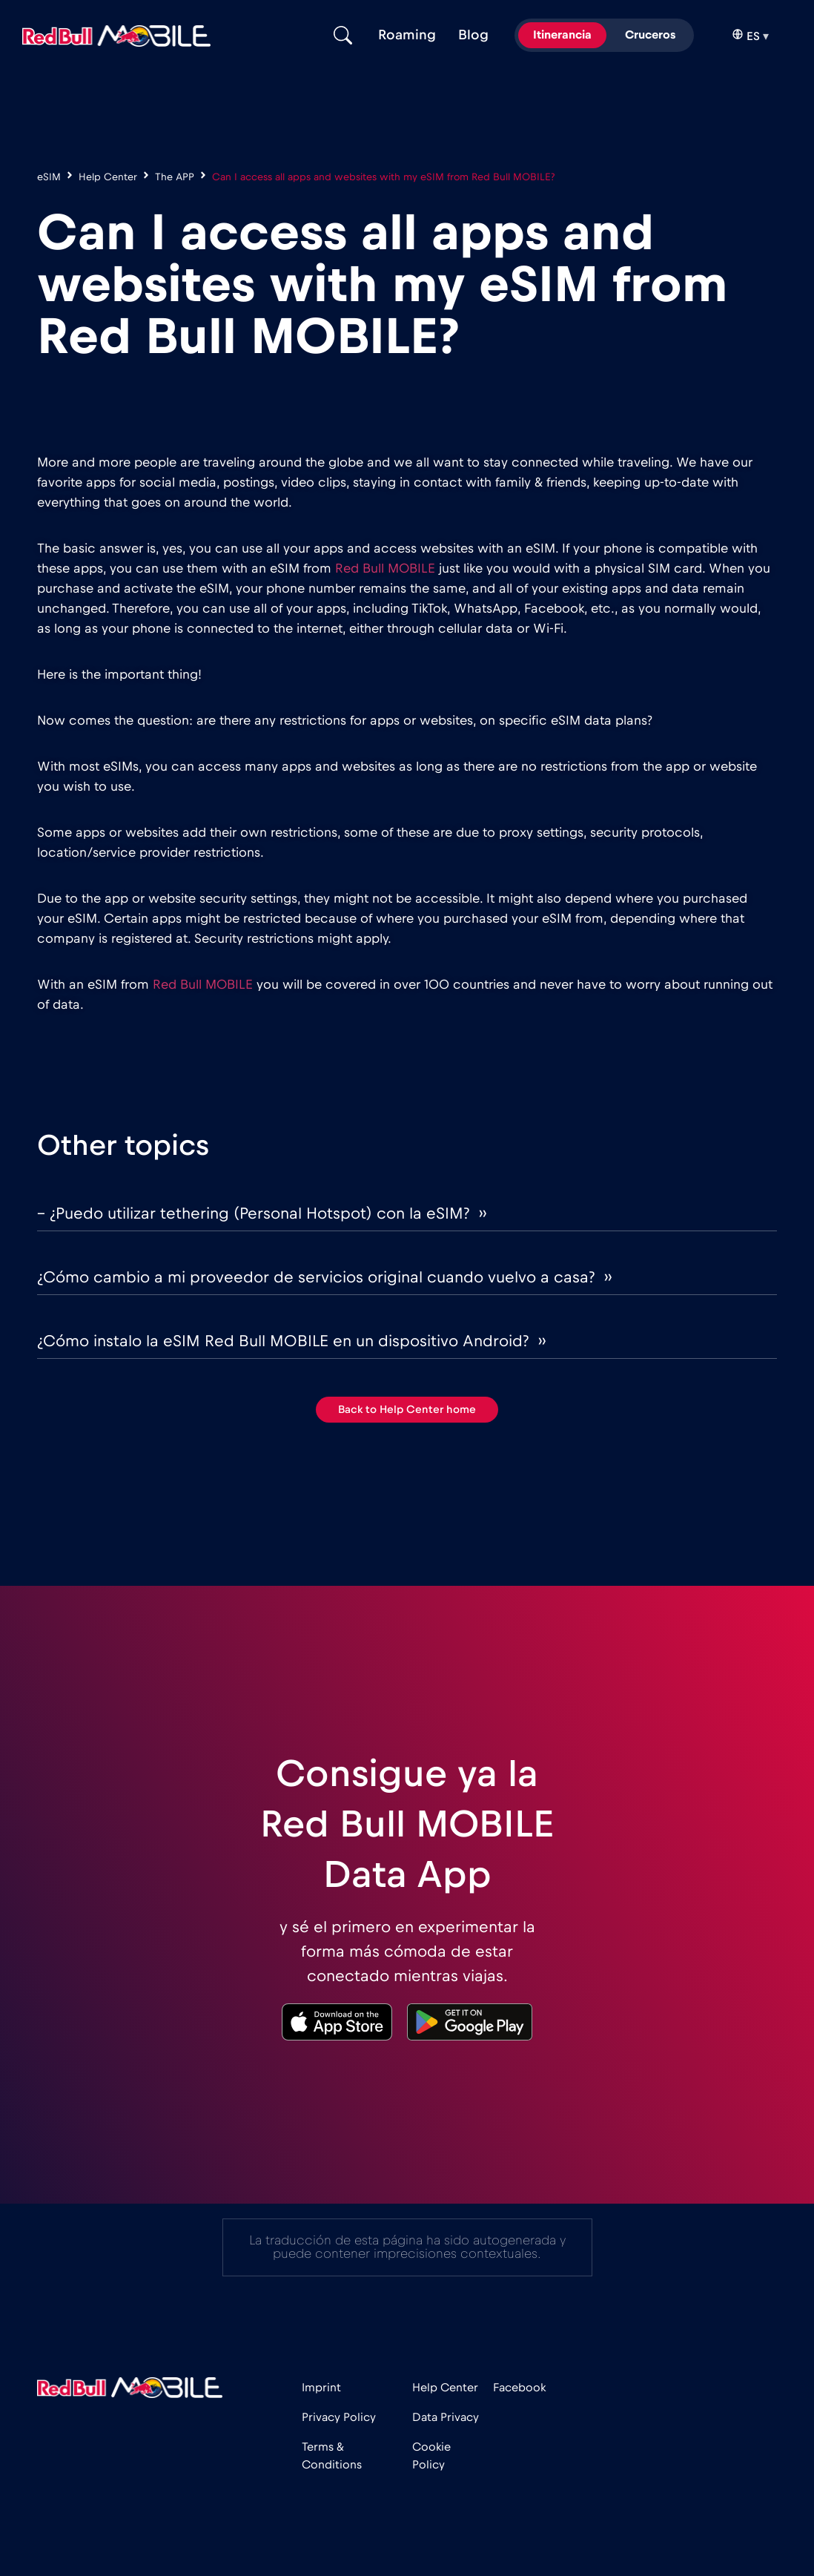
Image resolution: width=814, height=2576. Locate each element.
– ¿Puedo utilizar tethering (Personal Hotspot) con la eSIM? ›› (261, 1213)
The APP (174, 177)
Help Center (108, 177)
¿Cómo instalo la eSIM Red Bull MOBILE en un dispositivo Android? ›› (291, 1341)
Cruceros (650, 35)
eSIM (49, 177)
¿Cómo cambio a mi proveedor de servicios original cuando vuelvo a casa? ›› (324, 1277)
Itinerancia (562, 35)
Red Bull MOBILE (385, 569)
